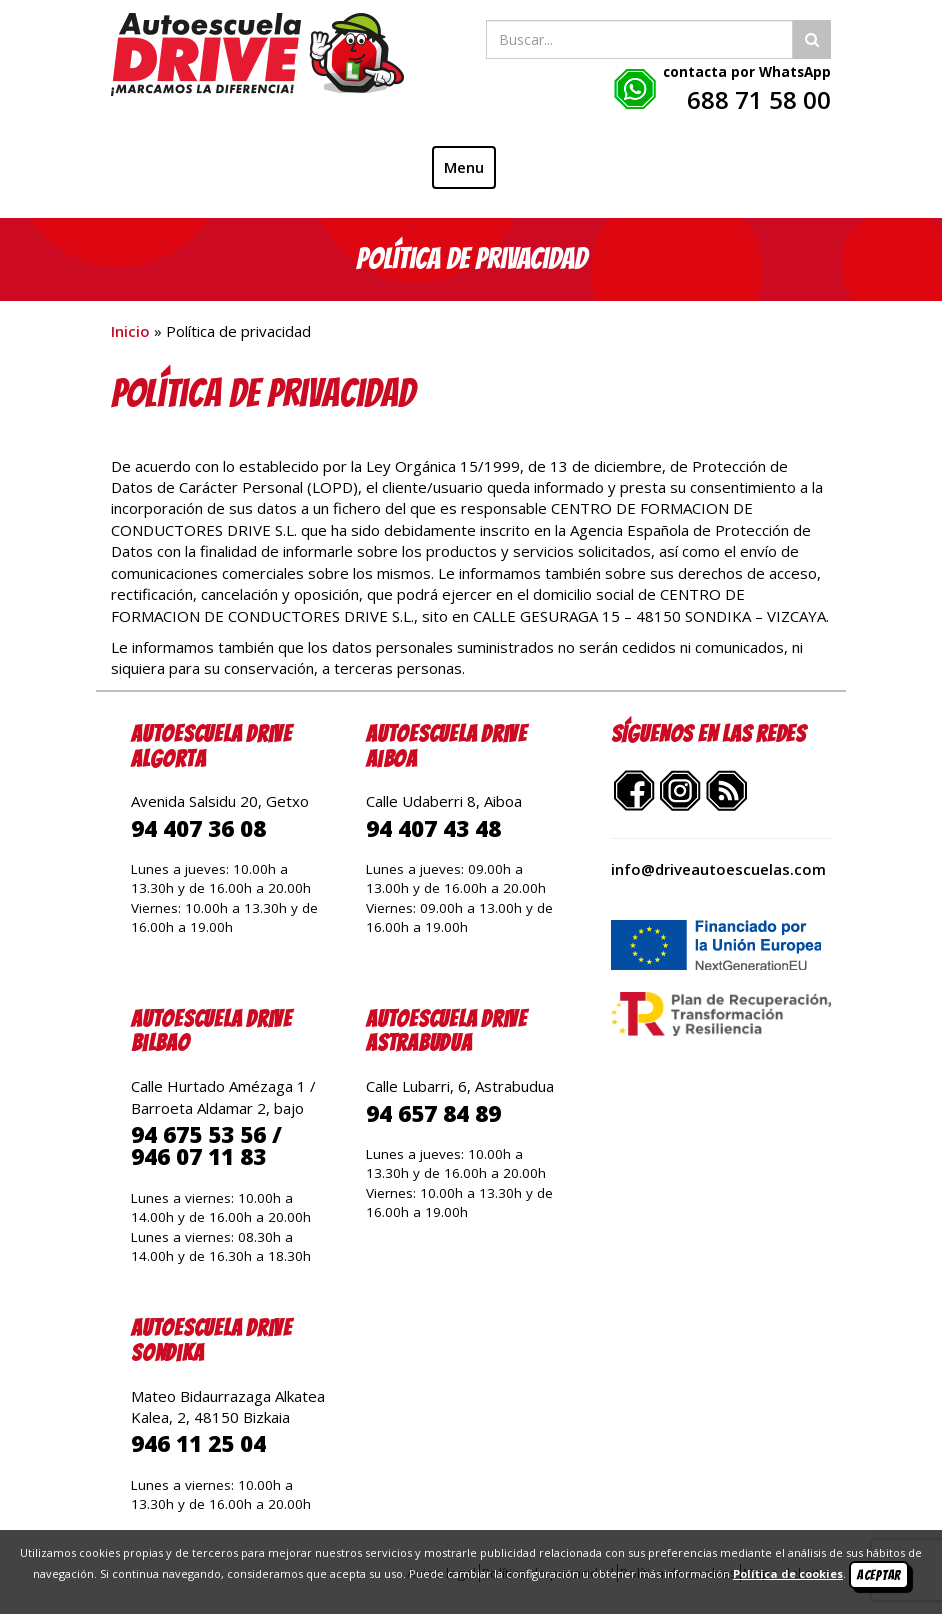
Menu (464, 167)
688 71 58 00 (759, 99)
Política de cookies (788, 1573)
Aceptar (879, 1575)
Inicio (130, 331)
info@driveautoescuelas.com (718, 869)
